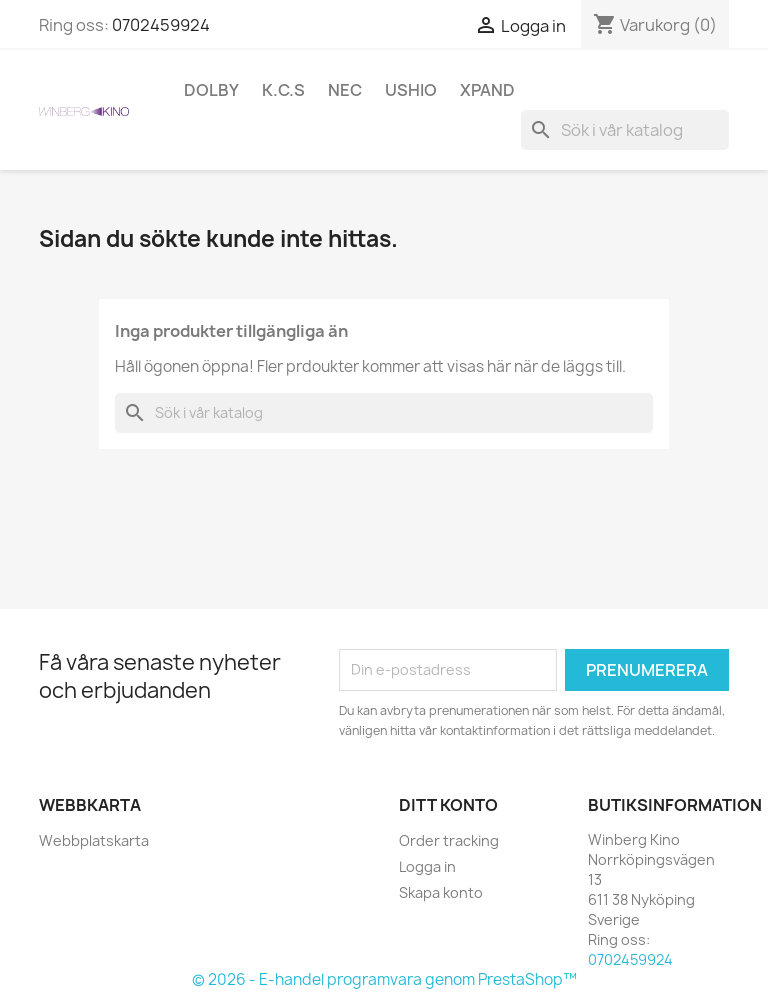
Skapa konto (441, 892)
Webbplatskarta (94, 840)
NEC (345, 90)
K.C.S (283, 90)
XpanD (487, 90)
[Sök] (625, 130)
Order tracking (449, 840)
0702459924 (161, 25)
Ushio (411, 90)
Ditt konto (448, 805)
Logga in (427, 866)
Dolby (211, 90)
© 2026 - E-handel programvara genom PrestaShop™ (384, 979)
